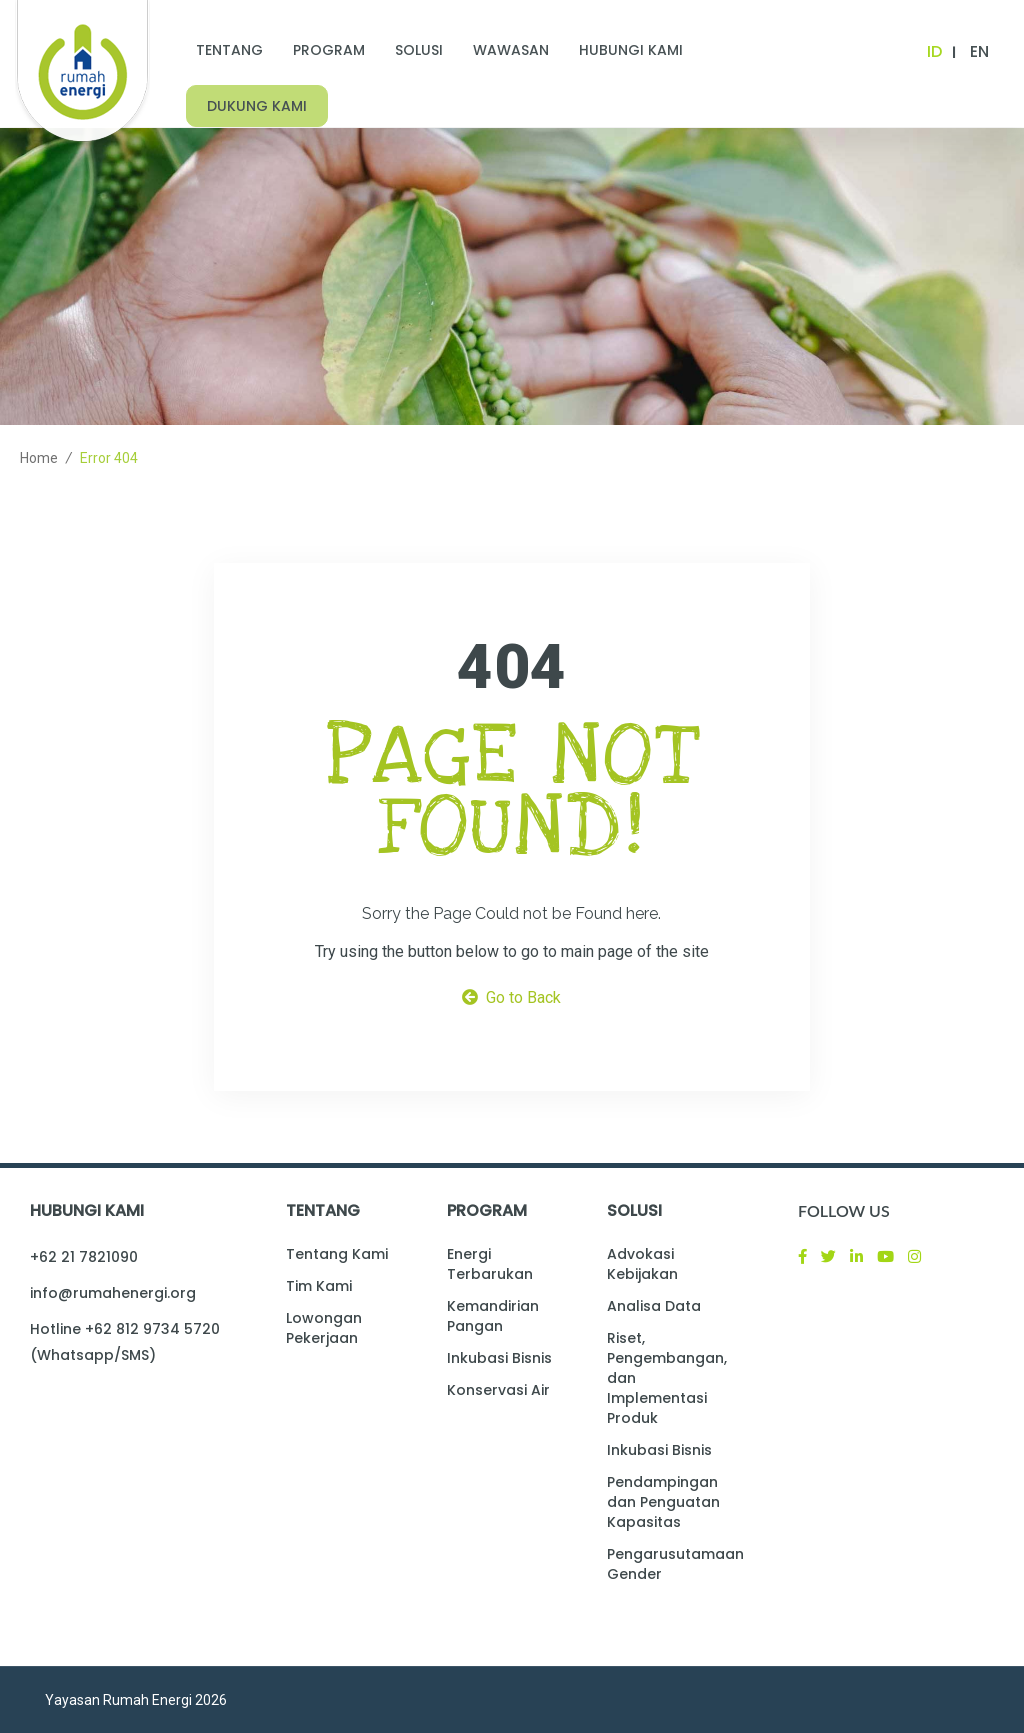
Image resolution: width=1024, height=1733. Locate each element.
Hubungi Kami (631, 50)
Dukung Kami (257, 106)
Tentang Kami (337, 1254)
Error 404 (109, 458)
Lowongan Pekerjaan (324, 1328)
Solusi (419, 50)
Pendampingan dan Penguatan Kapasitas (663, 1502)
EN (979, 51)
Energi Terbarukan (490, 1264)
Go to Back (511, 997)
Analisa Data (654, 1306)
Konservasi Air (498, 1390)
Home (39, 458)
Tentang (229, 50)
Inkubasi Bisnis (499, 1358)
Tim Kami (319, 1286)
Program (329, 50)
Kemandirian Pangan (493, 1316)
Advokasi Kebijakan (642, 1264)
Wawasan (511, 50)
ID (934, 51)
